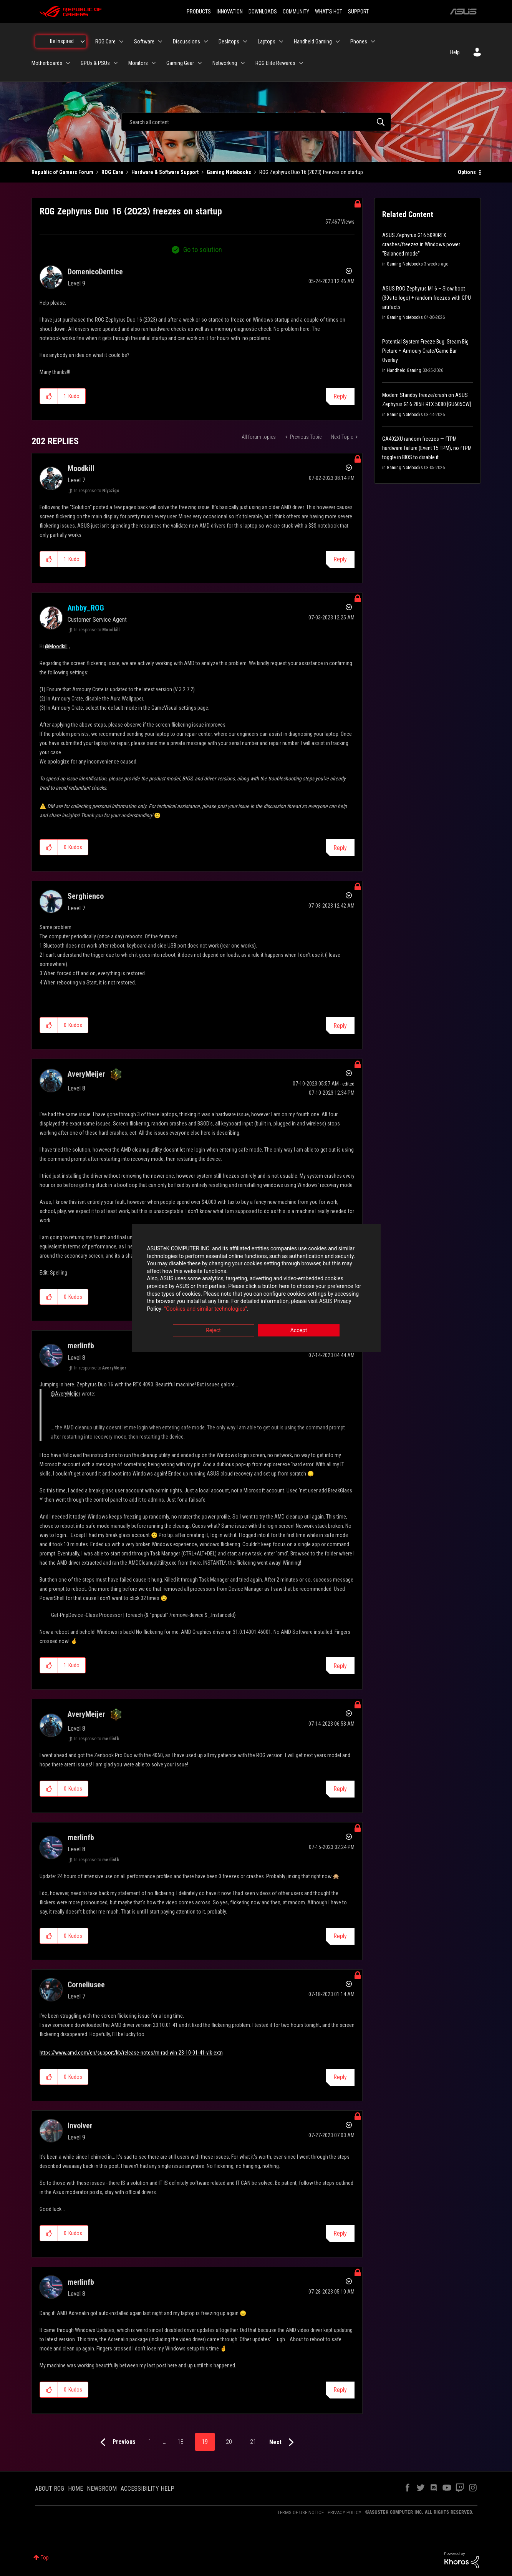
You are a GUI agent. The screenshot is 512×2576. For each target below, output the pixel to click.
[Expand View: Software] (160, 41)
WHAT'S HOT (328, 11)
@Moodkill (56, 646)
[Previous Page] (116, 2442)
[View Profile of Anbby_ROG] (86, 607)
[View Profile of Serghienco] (86, 896)
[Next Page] (283, 2442)
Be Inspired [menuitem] (62, 41)
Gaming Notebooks (229, 172)
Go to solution (202, 250)
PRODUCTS (199, 11)
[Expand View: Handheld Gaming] (337, 41)
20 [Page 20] (229, 2441)
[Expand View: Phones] (373, 41)
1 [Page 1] (149, 2441)
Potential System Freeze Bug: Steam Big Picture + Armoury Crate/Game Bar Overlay (425, 351)
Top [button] (45, 2557)
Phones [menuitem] (358, 41)
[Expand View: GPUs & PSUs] (115, 63)
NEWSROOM (102, 2488)
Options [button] (467, 172)
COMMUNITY (296, 11)
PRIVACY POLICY (344, 2512)
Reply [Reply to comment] (340, 559)
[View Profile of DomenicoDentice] (95, 271)
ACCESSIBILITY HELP (147, 2488)
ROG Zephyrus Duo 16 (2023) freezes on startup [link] (311, 172)
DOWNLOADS (263, 11)
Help (455, 52)
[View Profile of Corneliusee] (86, 1984)
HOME (75, 2488)
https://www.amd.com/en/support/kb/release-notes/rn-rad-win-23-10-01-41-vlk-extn (131, 2053)
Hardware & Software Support (165, 172)
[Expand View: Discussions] (206, 41)
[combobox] (256, 122)
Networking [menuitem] (224, 63)
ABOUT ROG (49, 2488)
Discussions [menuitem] (186, 41)
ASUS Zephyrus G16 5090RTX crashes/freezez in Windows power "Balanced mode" (421, 244)
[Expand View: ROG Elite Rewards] (301, 63)
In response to (96, 490)
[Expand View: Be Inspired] (82, 41)
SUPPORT (358, 11)
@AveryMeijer (65, 1394)
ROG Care (112, 172)
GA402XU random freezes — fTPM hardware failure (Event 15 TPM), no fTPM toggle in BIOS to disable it (427, 448)
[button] (49, 396)
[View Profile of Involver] (80, 2125)
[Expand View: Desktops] (245, 41)
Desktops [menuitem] (229, 41)
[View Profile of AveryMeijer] (86, 1074)
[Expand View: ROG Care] (121, 41)
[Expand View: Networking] (243, 63)
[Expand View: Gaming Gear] (200, 63)
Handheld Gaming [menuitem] (313, 41)
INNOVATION (230, 11)
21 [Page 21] (253, 2441)
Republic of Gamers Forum (62, 172)
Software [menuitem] (144, 41)
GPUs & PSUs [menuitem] (95, 63)
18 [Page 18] (180, 2441)
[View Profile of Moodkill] (81, 468)
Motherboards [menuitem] (46, 63)
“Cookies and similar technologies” (205, 1309)
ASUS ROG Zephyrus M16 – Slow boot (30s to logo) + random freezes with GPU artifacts (426, 297)
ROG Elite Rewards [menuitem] (275, 63)
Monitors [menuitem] (138, 63)
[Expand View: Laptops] (281, 41)
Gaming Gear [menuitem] (180, 63)
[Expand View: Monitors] (153, 63)
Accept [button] (298, 1331)
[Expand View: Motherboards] (68, 63)
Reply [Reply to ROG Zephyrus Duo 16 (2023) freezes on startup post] (340, 396)
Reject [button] (213, 1331)
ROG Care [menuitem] (105, 41)
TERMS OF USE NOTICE (300, 2512)
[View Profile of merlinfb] (81, 1345)
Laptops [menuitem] (266, 41)
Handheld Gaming (404, 370)
